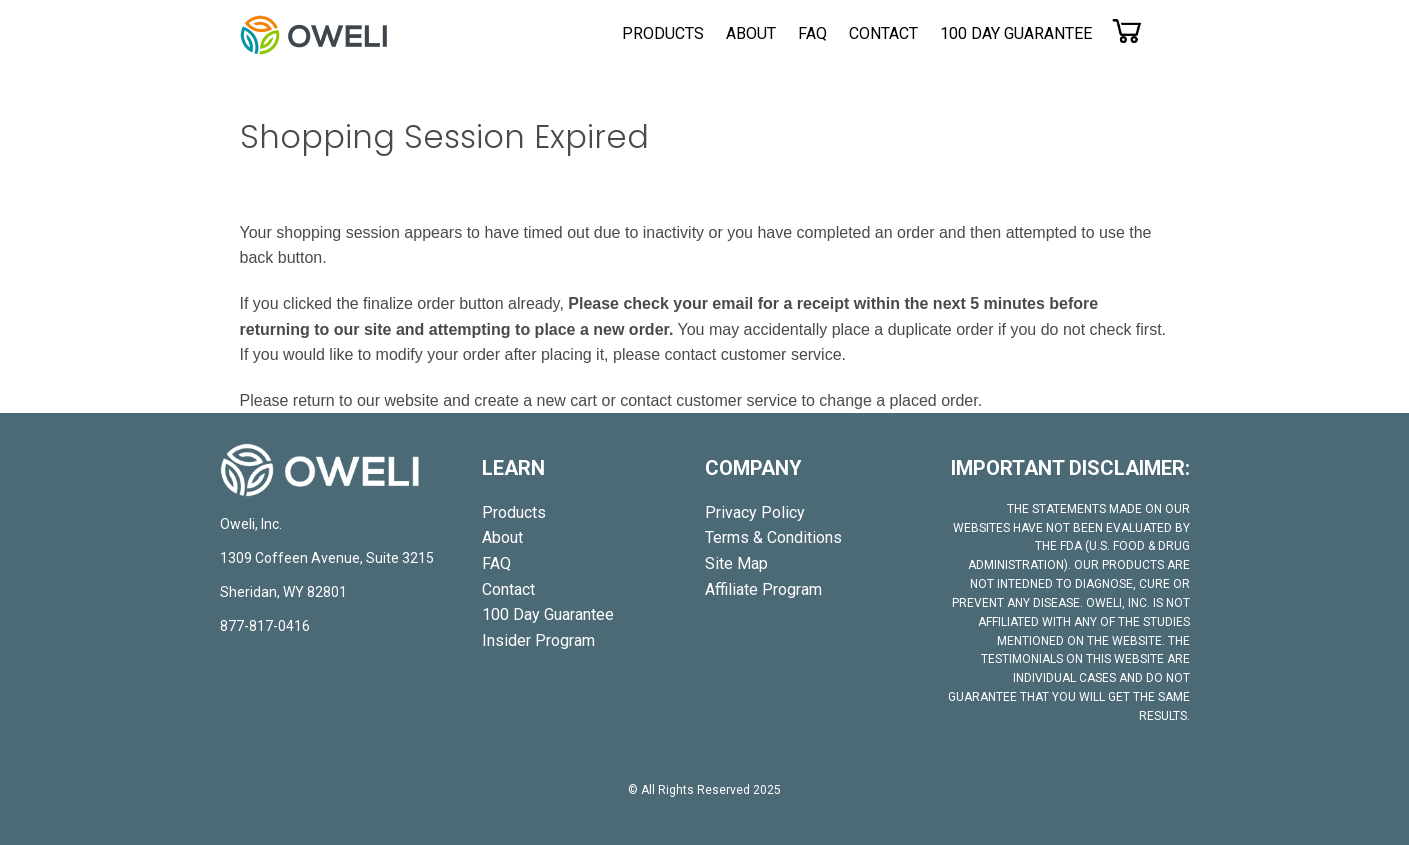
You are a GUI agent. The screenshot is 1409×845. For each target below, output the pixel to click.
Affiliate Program (763, 589)
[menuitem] (663, 34)
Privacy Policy (755, 512)
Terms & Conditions (773, 537)
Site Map (736, 563)
